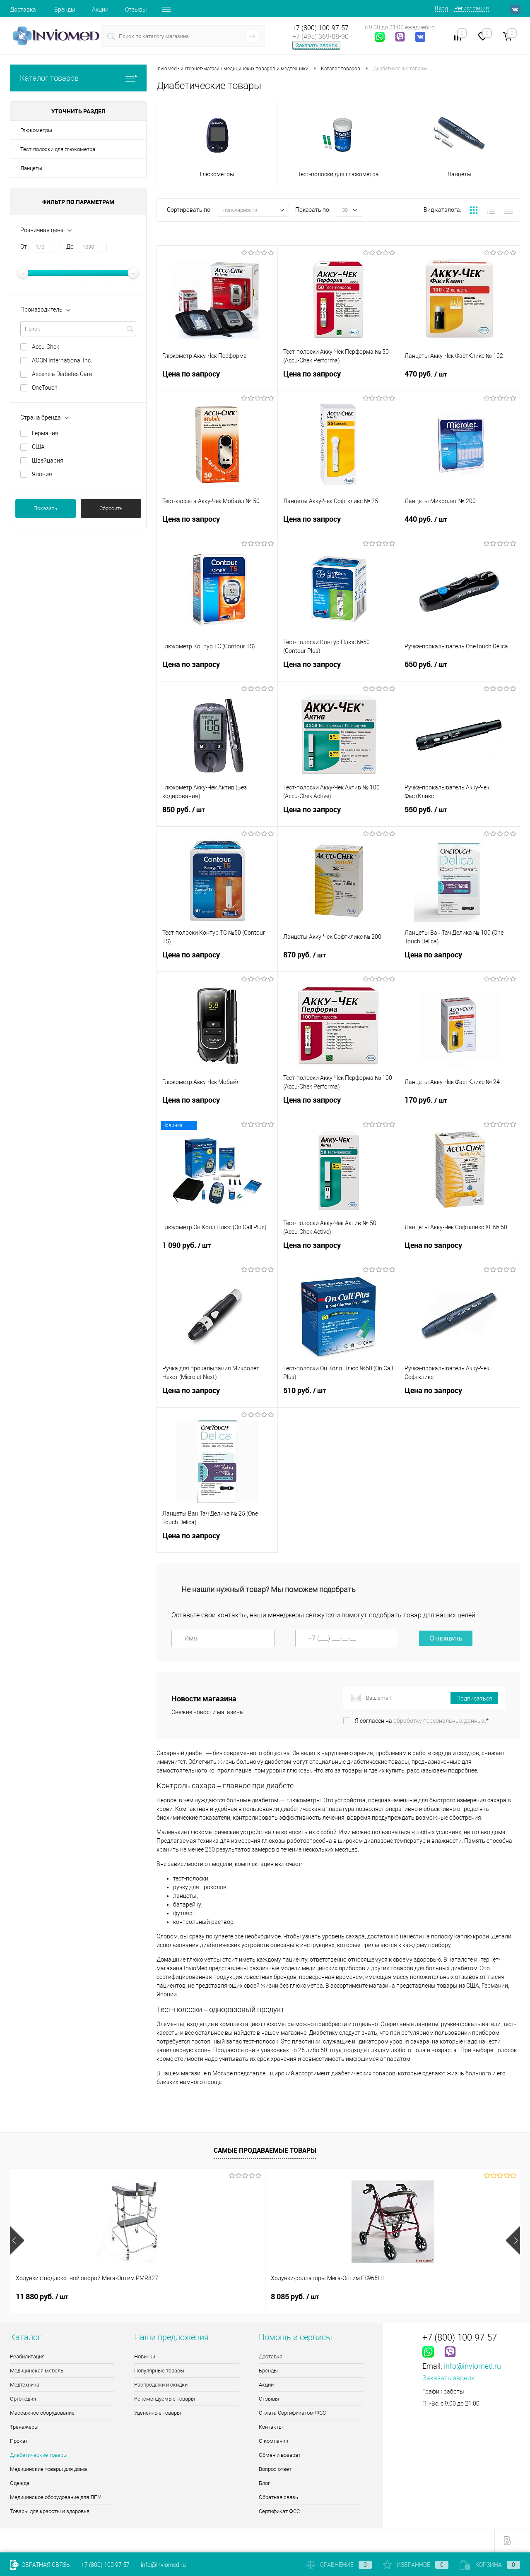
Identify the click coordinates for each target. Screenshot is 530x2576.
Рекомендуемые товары (164, 2399)
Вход (441, 8)
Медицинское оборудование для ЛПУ (55, 2497)
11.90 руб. (422, 2296)
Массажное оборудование (42, 2413)
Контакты (271, 2427)
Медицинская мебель (36, 2370)
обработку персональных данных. (439, 1720)
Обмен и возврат (280, 2455)
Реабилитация (27, 2356)
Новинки (144, 2356)
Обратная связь (278, 2497)
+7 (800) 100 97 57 (105, 2565)
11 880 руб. (42, 2296)
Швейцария (47, 460)
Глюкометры (36, 130)
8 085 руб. (167, 2296)
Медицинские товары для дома (48, 2469)
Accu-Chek (45, 346)
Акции (100, 9)
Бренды (64, 9)
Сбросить (111, 508)
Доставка (23, 9)
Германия (45, 433)
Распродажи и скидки (161, 2385)
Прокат (19, 2441)
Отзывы (136, 9)
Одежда (19, 2483)
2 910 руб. (295, 2296)
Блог (264, 2483)
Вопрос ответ (275, 2469)
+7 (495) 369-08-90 (320, 37)
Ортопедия (23, 2399)
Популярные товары (159, 2370)
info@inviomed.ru (472, 2366)
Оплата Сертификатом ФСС (292, 2413)
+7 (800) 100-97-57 (320, 28)
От (23, 246)
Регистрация (471, 8)
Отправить (445, 1638)
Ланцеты (31, 168)
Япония (42, 474)
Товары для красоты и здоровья (49, 2511)
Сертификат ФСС (279, 2511)
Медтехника (24, 2385)
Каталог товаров (78, 78)
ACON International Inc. (62, 360)
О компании (273, 2441)
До (70, 246)
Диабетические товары (38, 2455)
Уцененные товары (157, 2413)
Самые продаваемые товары (265, 2150)
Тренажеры (24, 2427)
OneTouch (45, 387)
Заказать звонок (316, 45)
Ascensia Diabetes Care (62, 374)
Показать (45, 508)
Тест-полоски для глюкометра (57, 149)
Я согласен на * (422, 1720)
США (38, 447)
